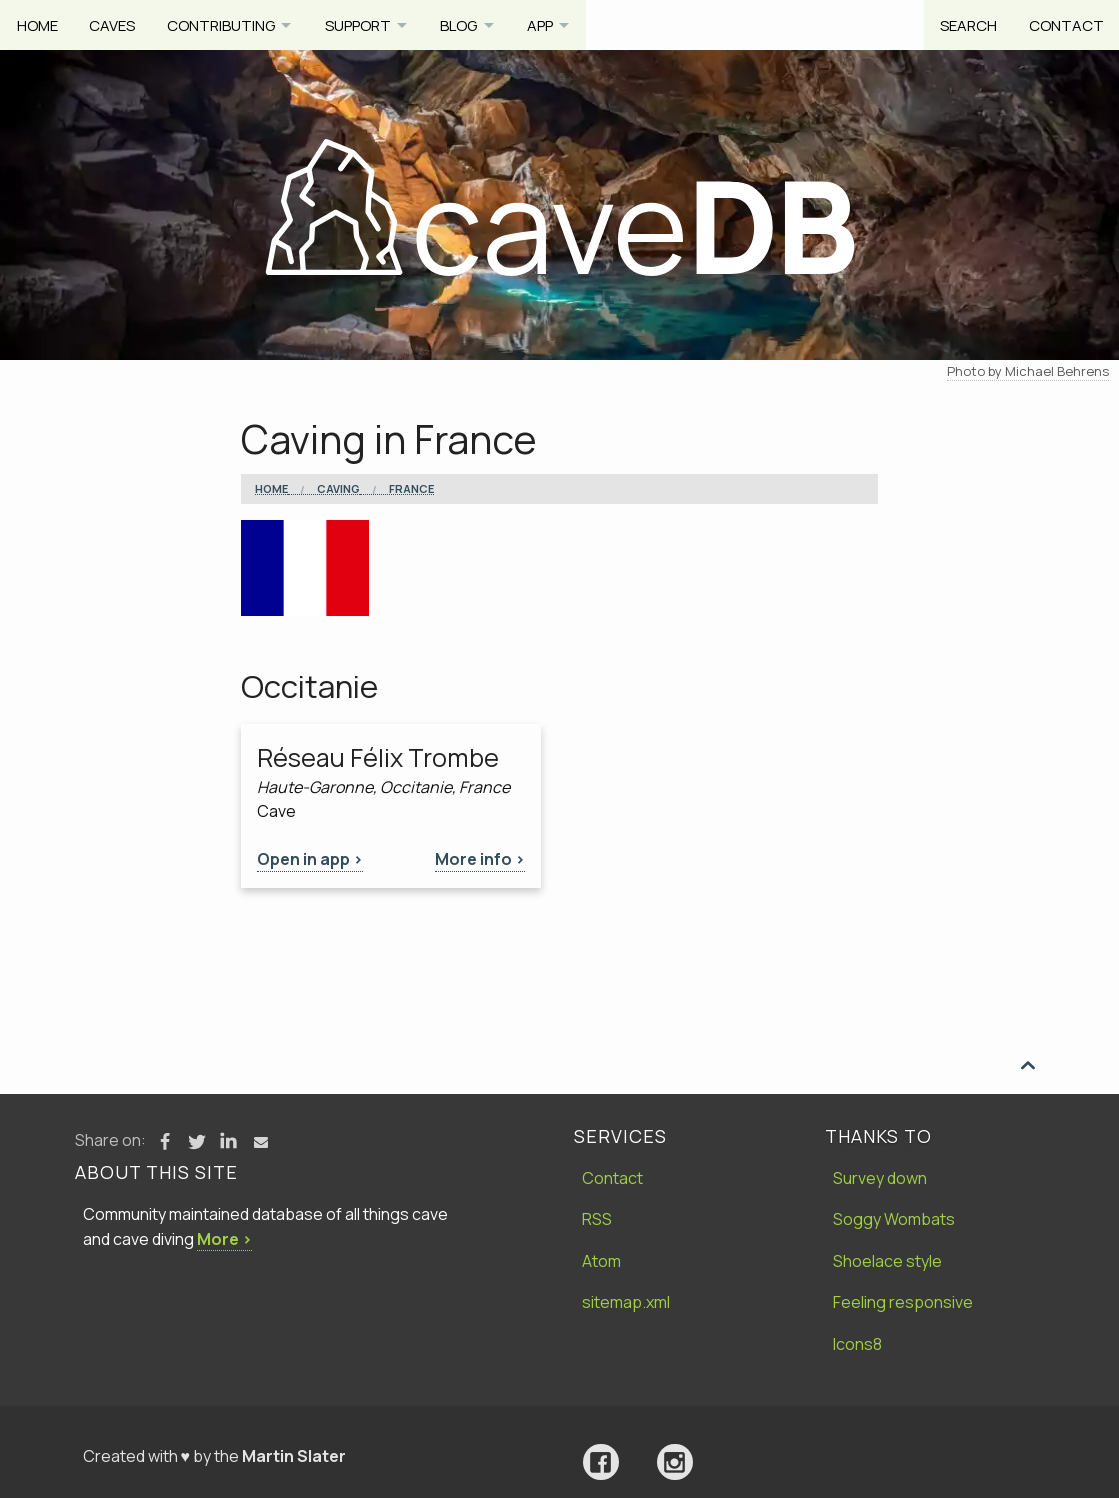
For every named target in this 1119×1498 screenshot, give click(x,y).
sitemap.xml (626, 1302)
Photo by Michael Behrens (1028, 371)
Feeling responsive (903, 1302)
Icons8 (857, 1344)
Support (365, 24)
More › (224, 1239)
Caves (114, 24)
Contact (1064, 24)
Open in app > (310, 859)
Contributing (224, 24)
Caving (338, 489)
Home (37, 24)
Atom (601, 1261)
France (411, 489)
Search (965, 24)
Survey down (880, 1178)
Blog (469, 24)
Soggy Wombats (894, 1219)
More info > (480, 859)
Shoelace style (887, 1261)
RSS (597, 1219)
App (554, 24)
